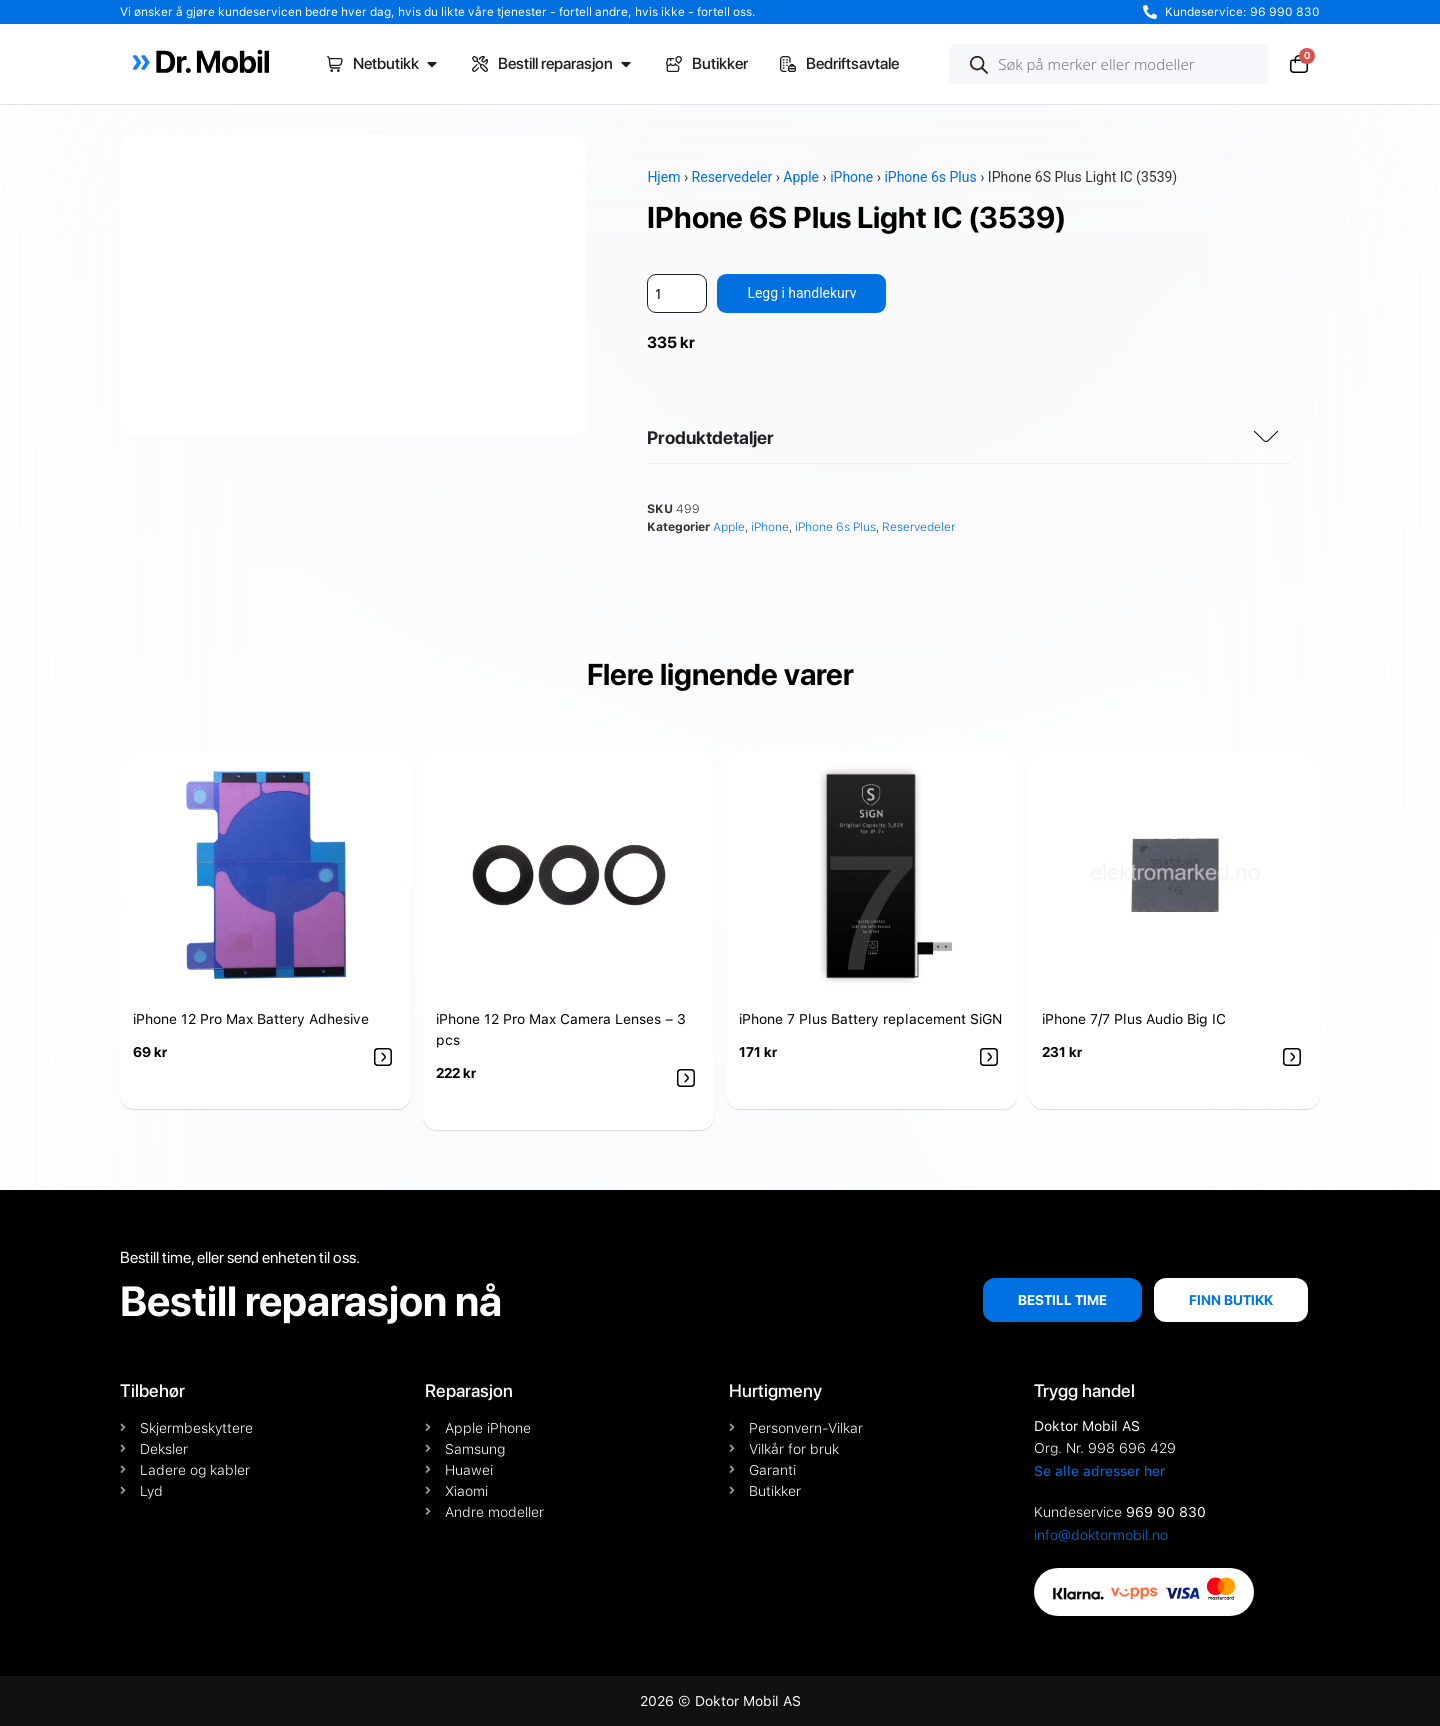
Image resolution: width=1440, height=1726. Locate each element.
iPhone (851, 177)
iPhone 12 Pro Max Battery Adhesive (251, 1019)
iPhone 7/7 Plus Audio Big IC (1134, 1019)
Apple (801, 177)
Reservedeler (732, 177)
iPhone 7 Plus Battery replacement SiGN (870, 1019)
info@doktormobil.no (1101, 1535)
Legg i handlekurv (801, 293)
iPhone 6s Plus (930, 177)
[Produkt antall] (677, 293)
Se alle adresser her (1099, 1471)
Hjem (663, 177)
